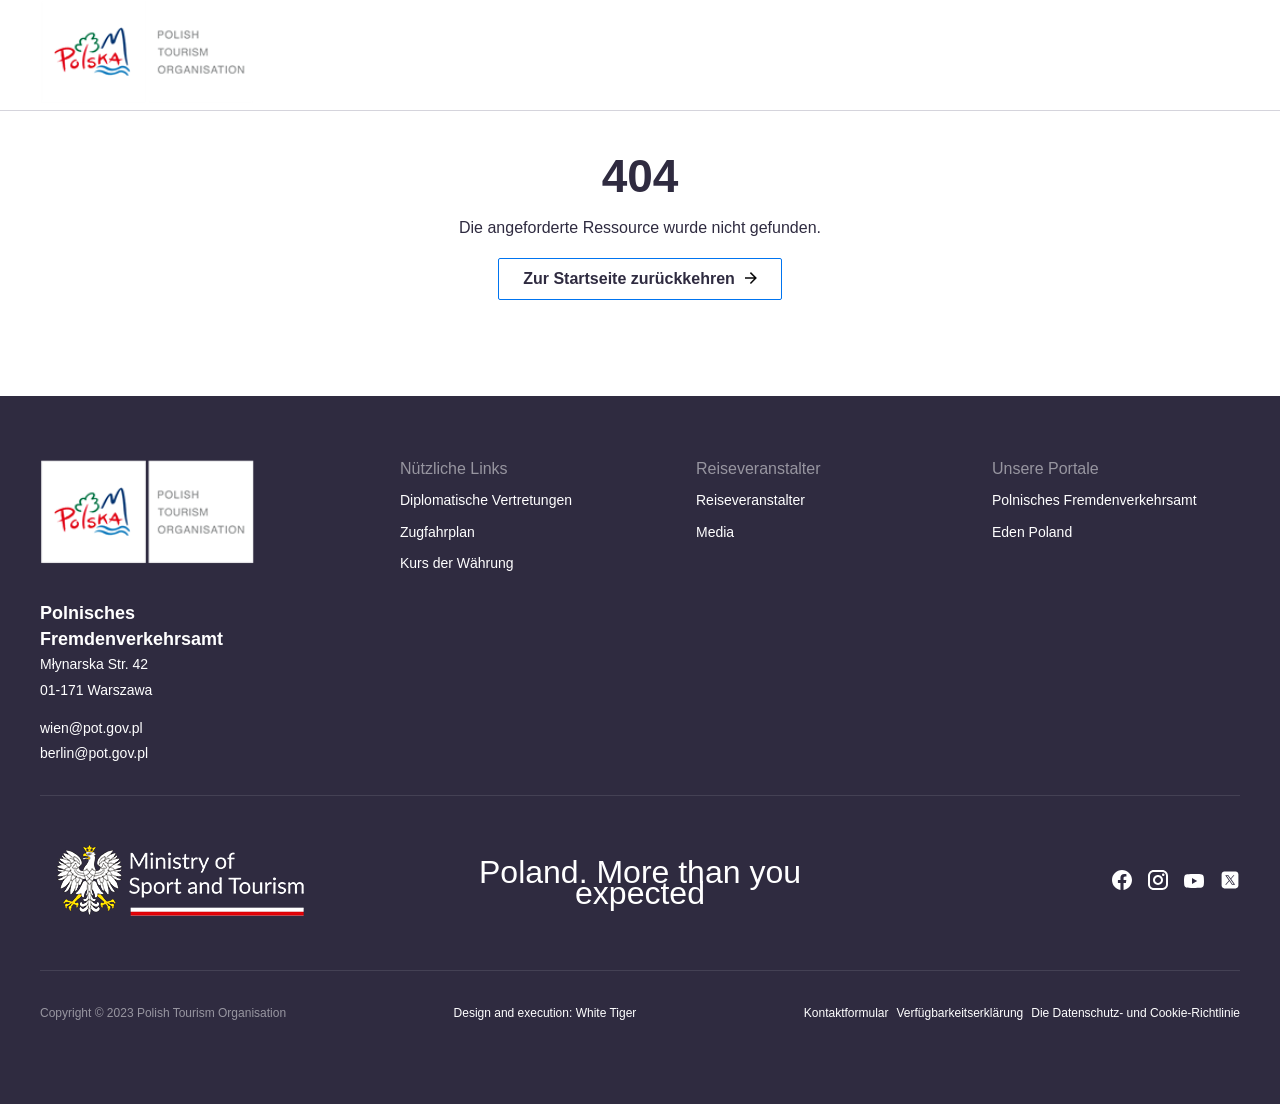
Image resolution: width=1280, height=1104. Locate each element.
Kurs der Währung (457, 563)
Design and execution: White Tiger (545, 1013)
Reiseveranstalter (750, 500)
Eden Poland (1032, 532)
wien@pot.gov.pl (91, 728)
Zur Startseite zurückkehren (629, 278)
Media (715, 532)
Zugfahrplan (437, 532)
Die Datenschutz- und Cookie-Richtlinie (1135, 1013)
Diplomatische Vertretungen (486, 500)
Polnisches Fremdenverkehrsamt (1094, 500)
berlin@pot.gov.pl (94, 753)
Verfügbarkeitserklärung (959, 1013)
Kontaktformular (846, 1013)
